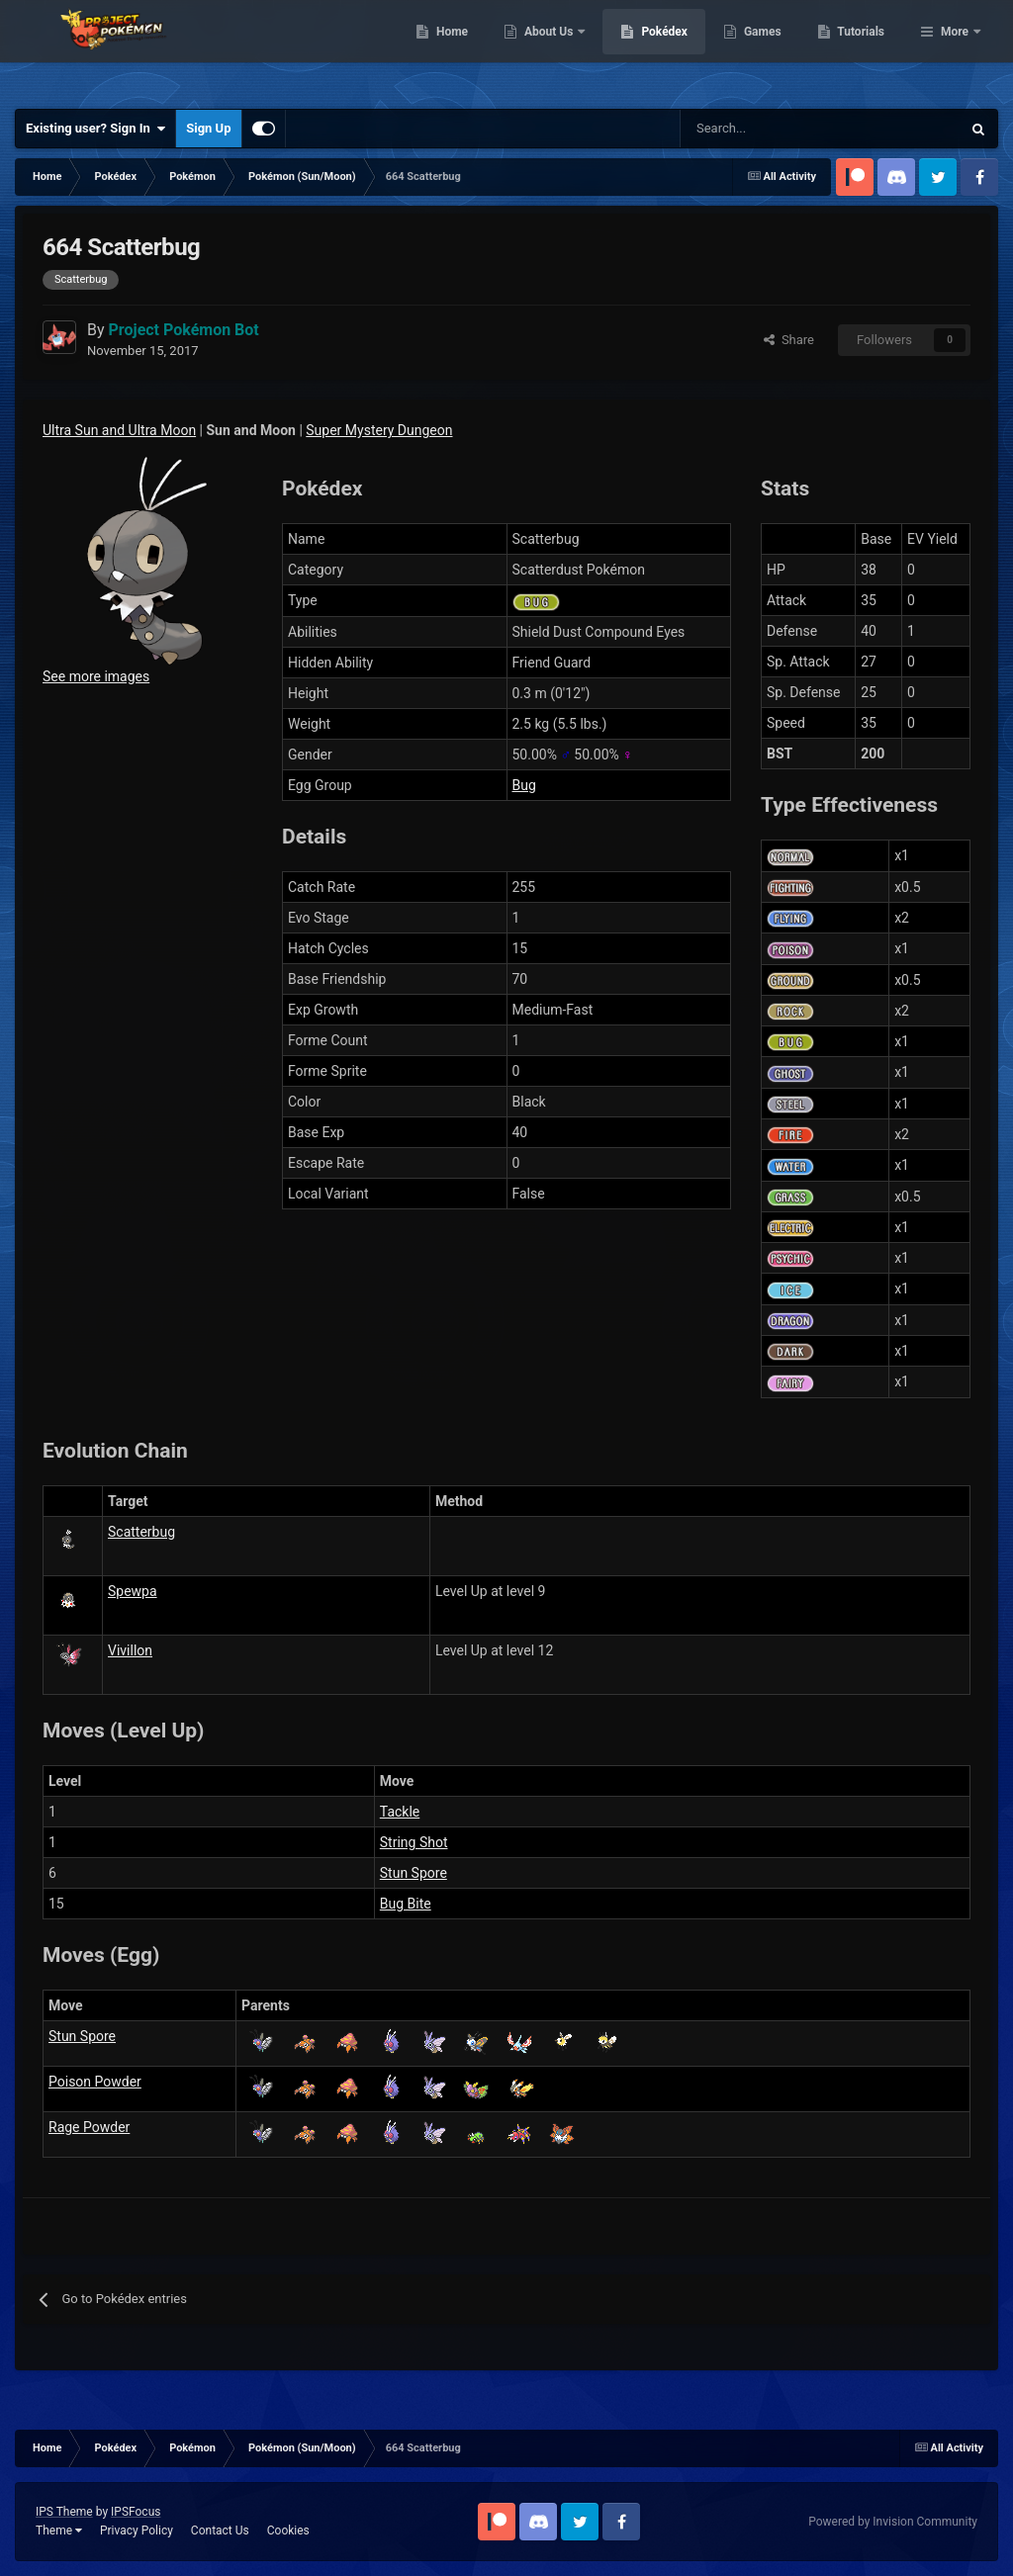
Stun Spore (413, 1873)
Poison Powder (94, 2081)
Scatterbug (141, 1532)
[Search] (750, 128)
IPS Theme (64, 2512)
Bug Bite (405, 1903)
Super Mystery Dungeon (379, 430)
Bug (524, 785)
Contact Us (220, 2530)
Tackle (399, 1812)
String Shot (414, 1842)
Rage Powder (89, 2127)
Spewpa (132, 1591)
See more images (96, 676)
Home (553, 49)
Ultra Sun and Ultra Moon (119, 430)
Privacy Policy (136, 2530)
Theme (59, 2530)
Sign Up (208, 128)
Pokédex (766, 49)
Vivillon (130, 1650)
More (954, 49)
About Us (651, 49)
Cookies (288, 2530)
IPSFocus (135, 2512)
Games (864, 49)
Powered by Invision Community (892, 2522)
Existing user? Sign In (95, 128)
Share (789, 339)
